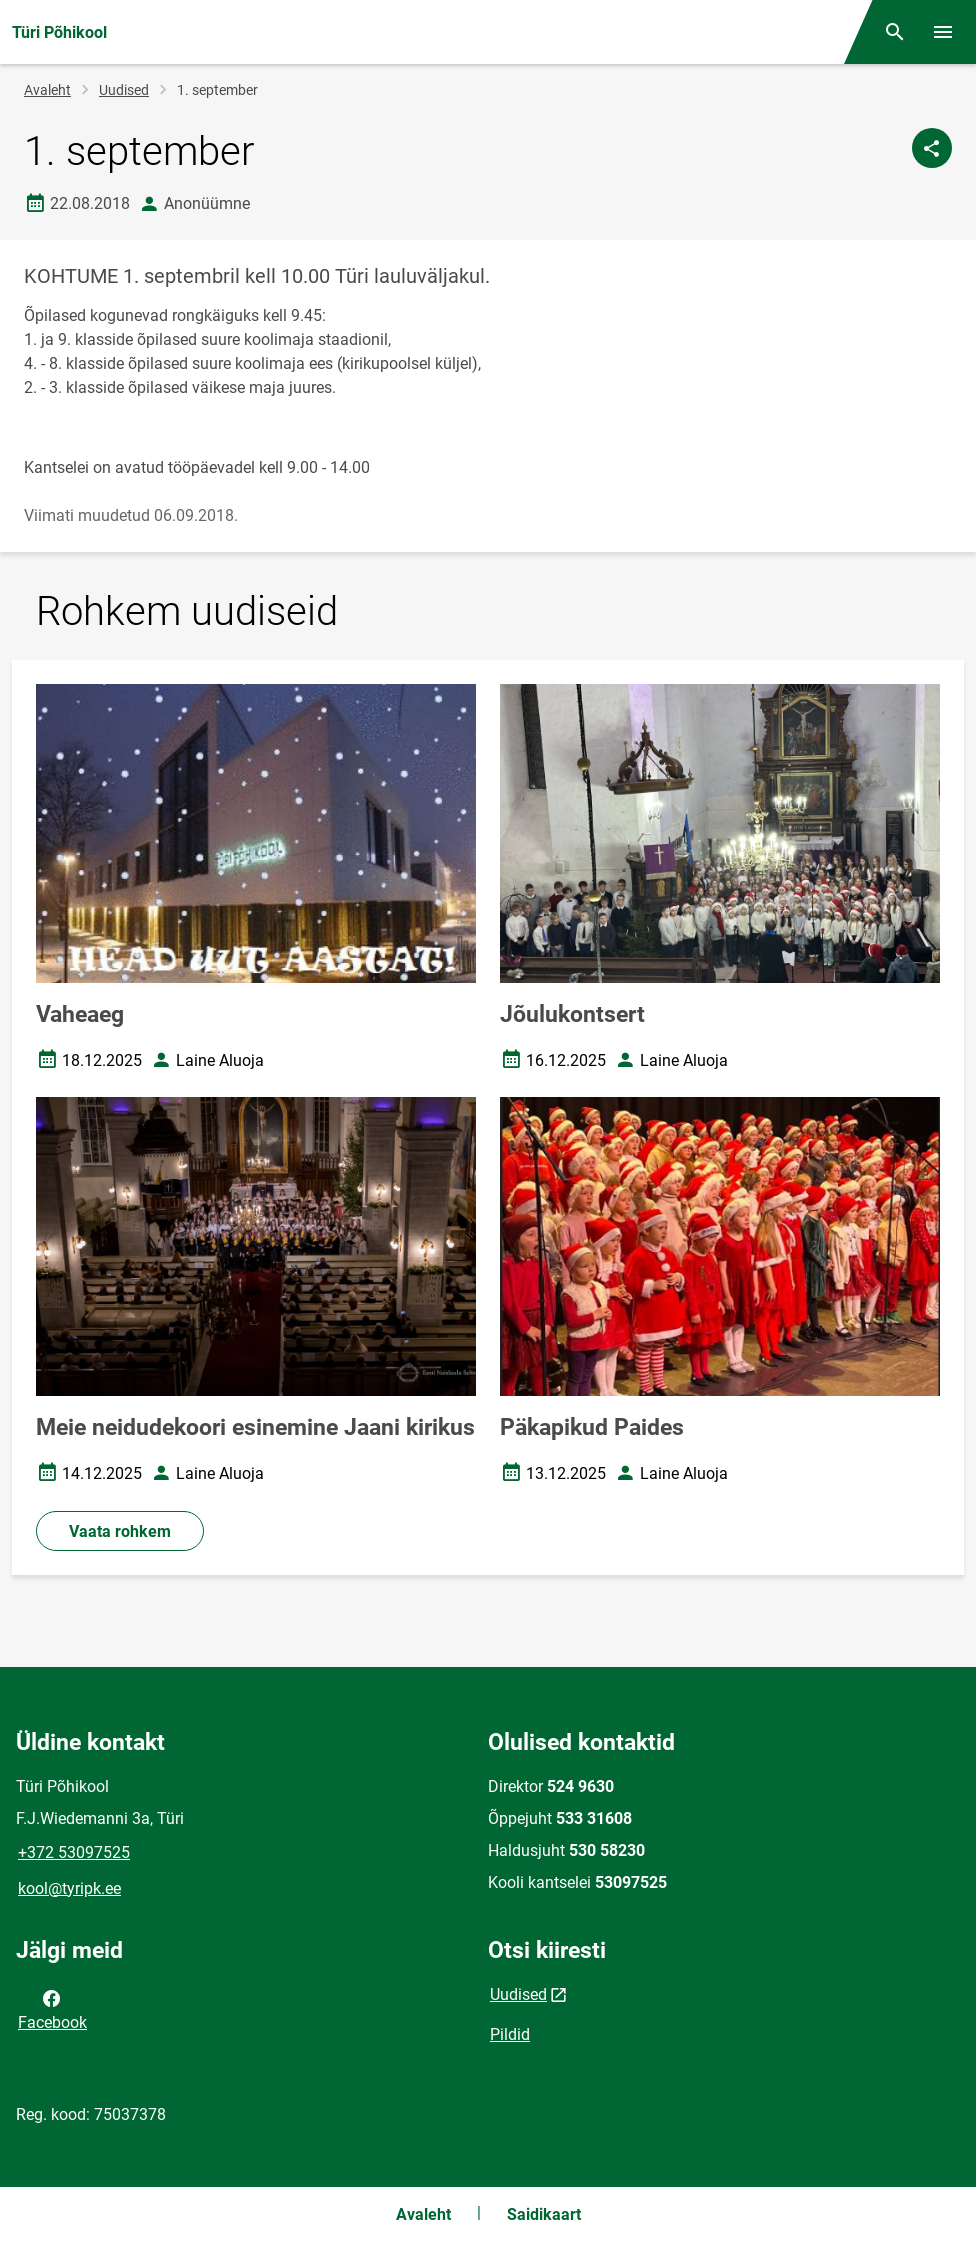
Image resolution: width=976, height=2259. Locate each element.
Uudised (124, 90)
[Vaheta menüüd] (943, 32)
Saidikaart (544, 2214)
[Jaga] (932, 148)
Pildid (510, 2034)
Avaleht (47, 90)
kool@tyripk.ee (69, 1888)
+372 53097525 (74, 1852)
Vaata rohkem (120, 1531)
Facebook (52, 2009)
